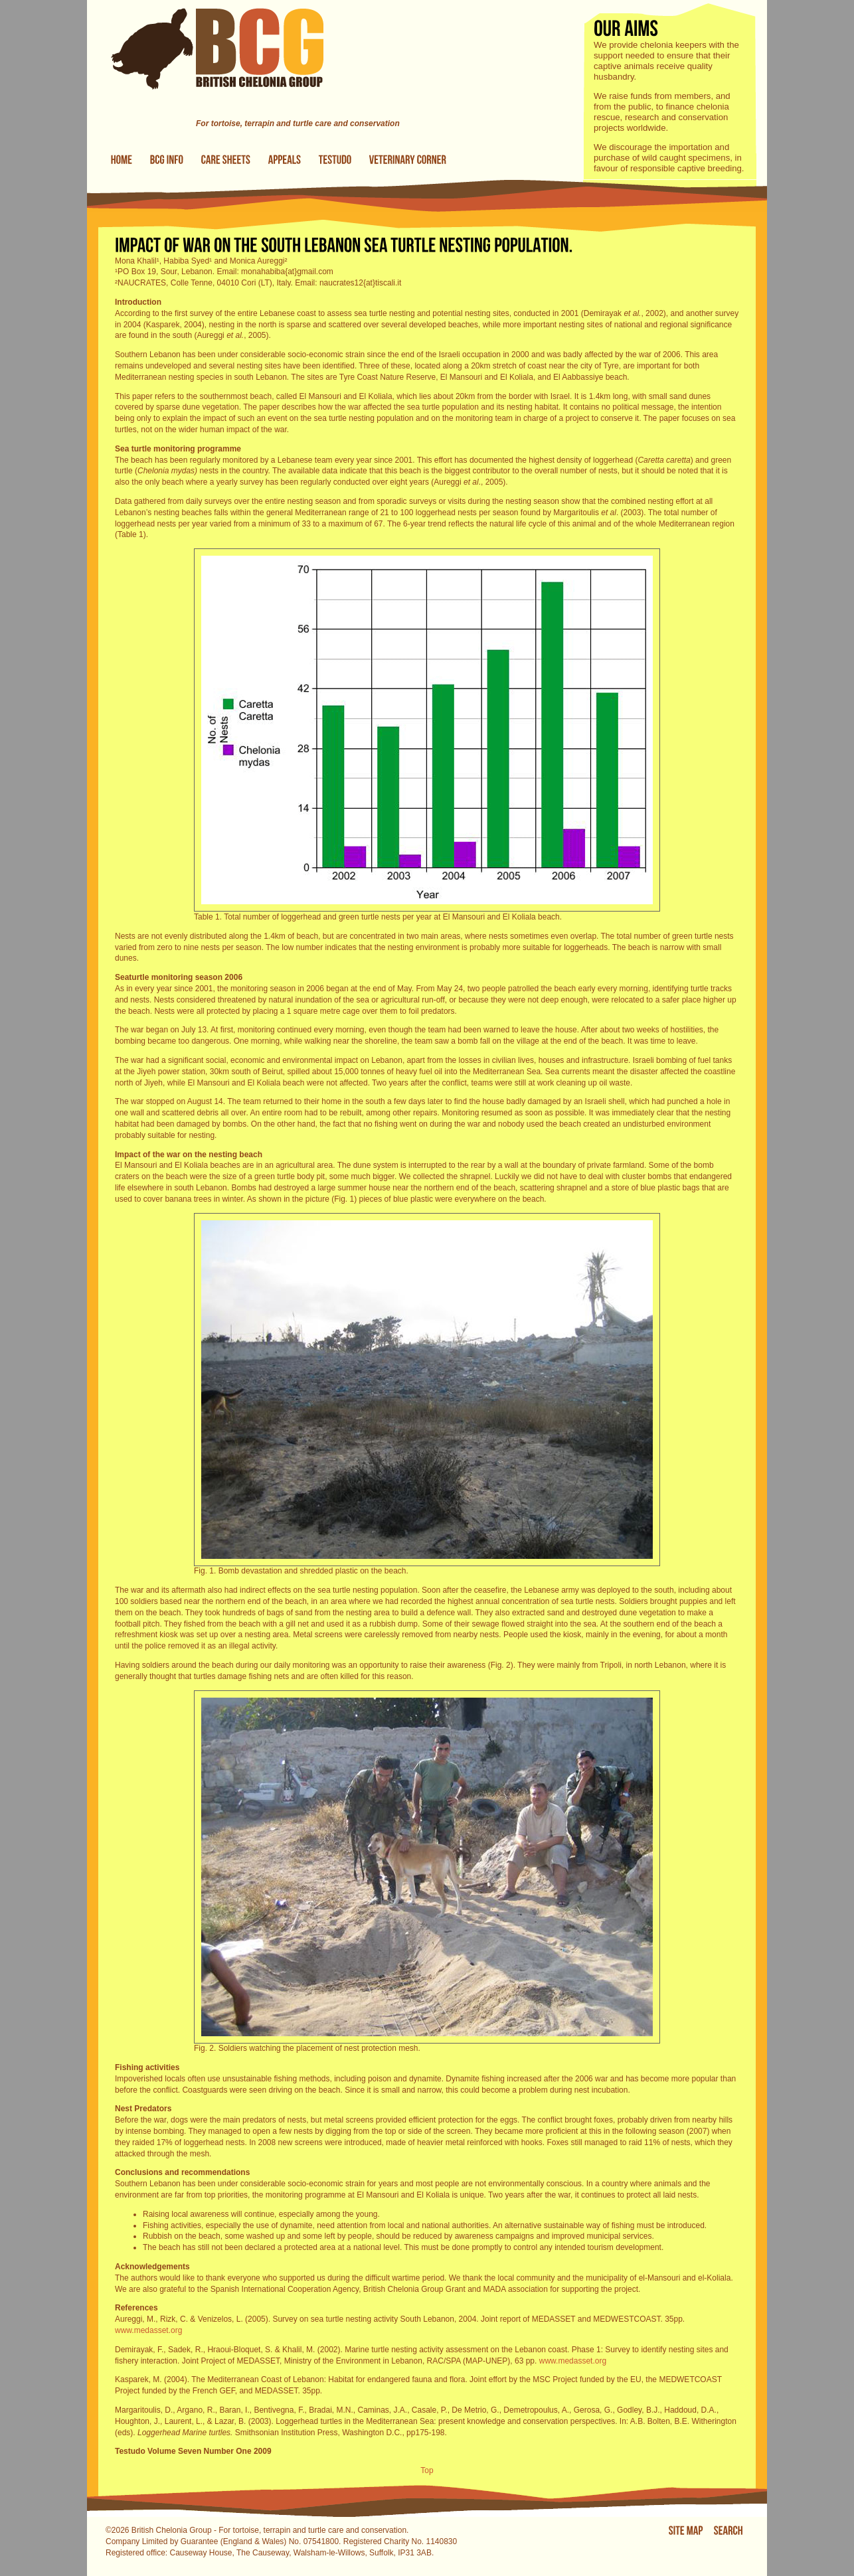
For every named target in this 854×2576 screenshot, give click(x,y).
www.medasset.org (148, 2330)
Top (426, 2470)
